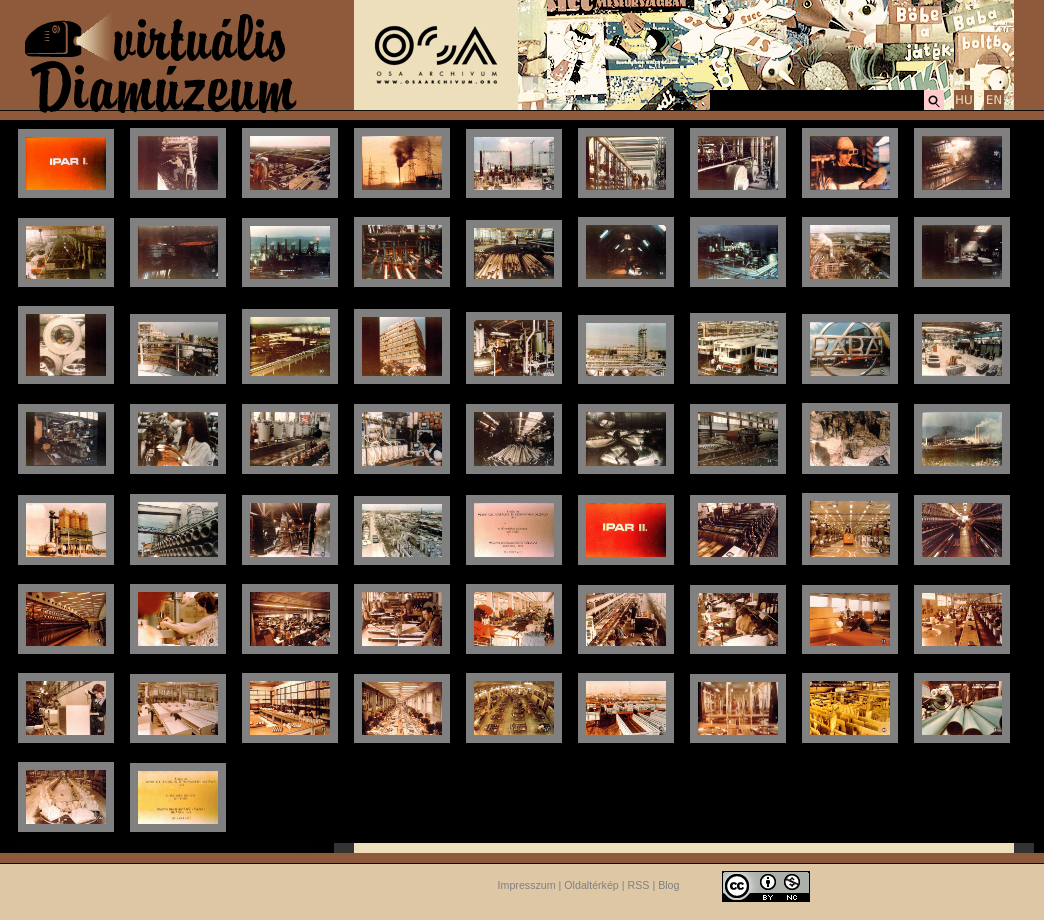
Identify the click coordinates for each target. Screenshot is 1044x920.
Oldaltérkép (591, 885)
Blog (668, 885)
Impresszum (527, 885)
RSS (639, 885)
